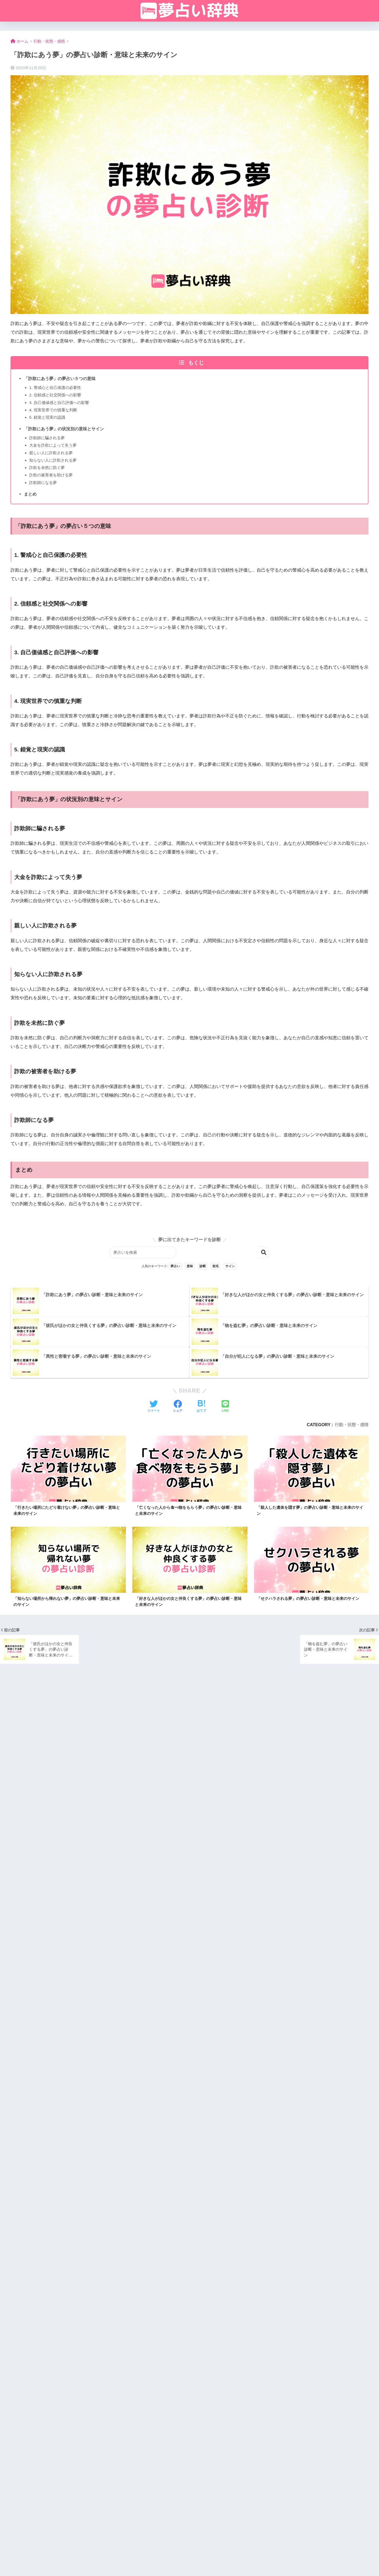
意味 (190, 1266)
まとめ (30, 494)
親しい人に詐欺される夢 (51, 453)
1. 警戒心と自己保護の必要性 (55, 387)
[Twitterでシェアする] (153, 1407)
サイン (230, 1266)
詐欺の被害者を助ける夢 (51, 475)
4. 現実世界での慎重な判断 (53, 410)
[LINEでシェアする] (225, 1407)
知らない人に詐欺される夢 (53, 460)
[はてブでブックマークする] (201, 1407)
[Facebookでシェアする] (177, 1407)
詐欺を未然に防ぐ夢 (47, 467)
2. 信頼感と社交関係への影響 (55, 395)
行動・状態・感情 (351, 1424)
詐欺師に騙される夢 (47, 438)
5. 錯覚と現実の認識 (47, 417)
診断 (203, 1266)
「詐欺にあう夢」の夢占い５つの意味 (60, 378)
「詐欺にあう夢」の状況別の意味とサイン (64, 428)
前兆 (215, 1266)
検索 (265, 1252)
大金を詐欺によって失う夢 (53, 445)
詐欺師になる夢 (43, 482)
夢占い (175, 1266)
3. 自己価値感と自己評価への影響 (59, 402)
